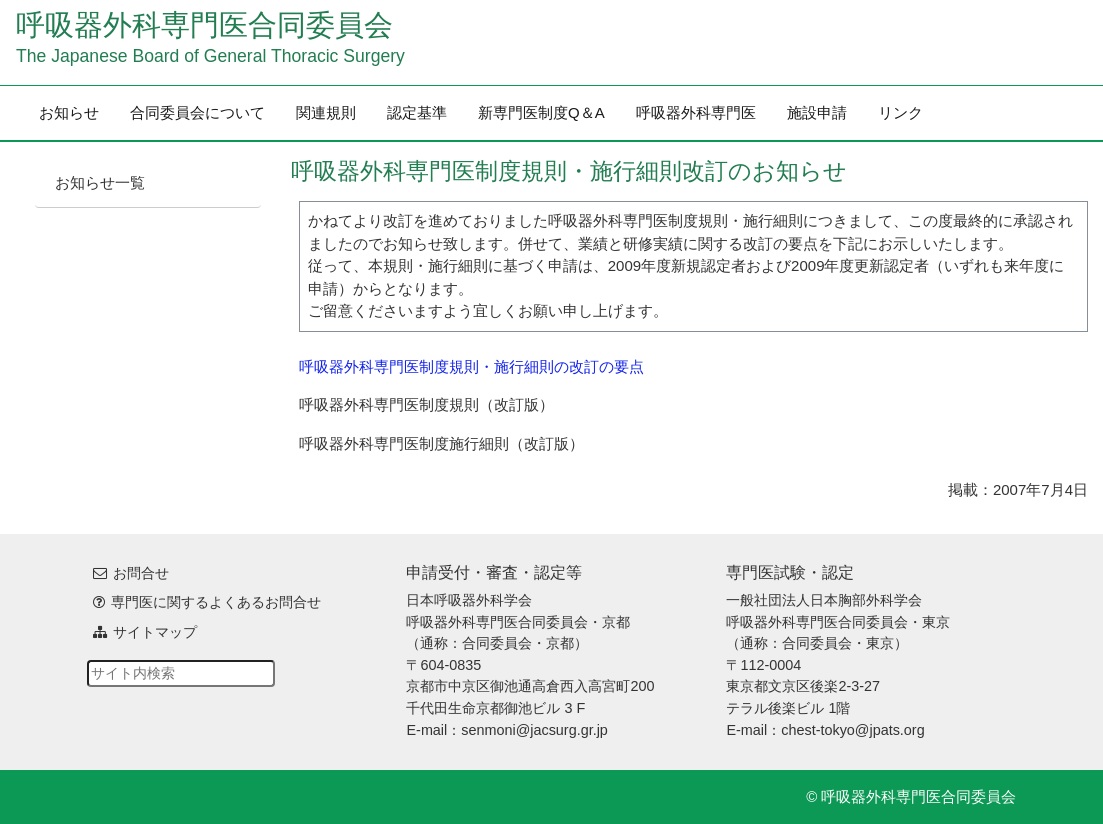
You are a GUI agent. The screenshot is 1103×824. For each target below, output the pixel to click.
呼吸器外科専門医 (696, 112)
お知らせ (69, 112)
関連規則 (326, 112)
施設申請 (817, 112)
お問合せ (141, 573)
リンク (900, 112)
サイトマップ (155, 632)
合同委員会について (197, 112)
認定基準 (417, 112)
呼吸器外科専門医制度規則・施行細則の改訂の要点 (471, 366)
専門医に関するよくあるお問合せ (216, 602)
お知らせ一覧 (100, 182)
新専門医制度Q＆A (541, 112)
